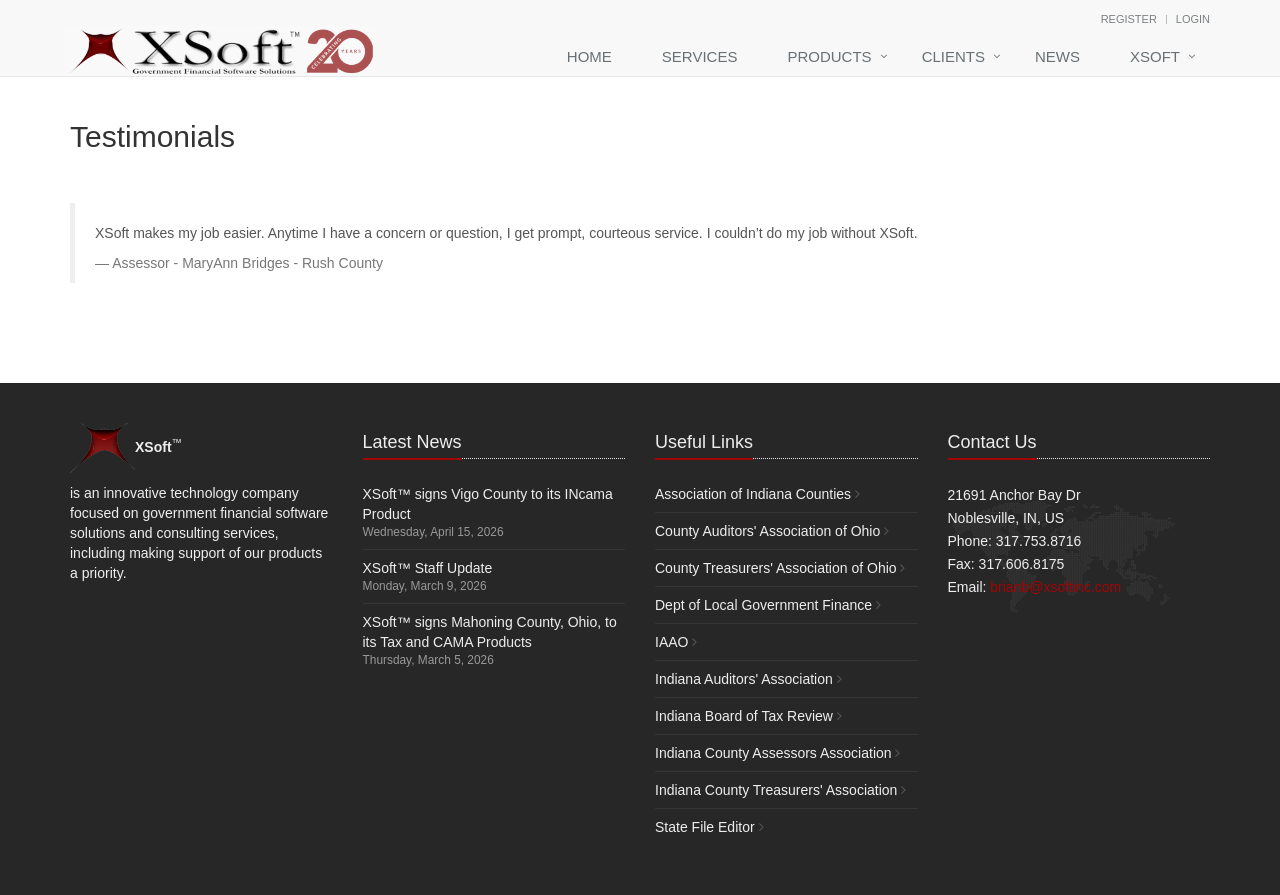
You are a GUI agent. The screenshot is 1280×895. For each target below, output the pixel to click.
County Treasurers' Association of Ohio (776, 568)
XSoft (1155, 56)
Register (1129, 19)
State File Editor (705, 827)
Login (1193, 19)
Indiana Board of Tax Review (744, 716)
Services (700, 56)
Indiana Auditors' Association (744, 679)
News (1057, 56)
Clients (953, 56)
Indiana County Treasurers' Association (776, 790)
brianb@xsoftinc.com (1055, 587)
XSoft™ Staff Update (428, 568)
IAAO (671, 642)
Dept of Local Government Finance (763, 605)
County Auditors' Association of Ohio (767, 531)
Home (589, 56)
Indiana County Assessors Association (773, 753)
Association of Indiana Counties (753, 494)
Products (829, 56)
